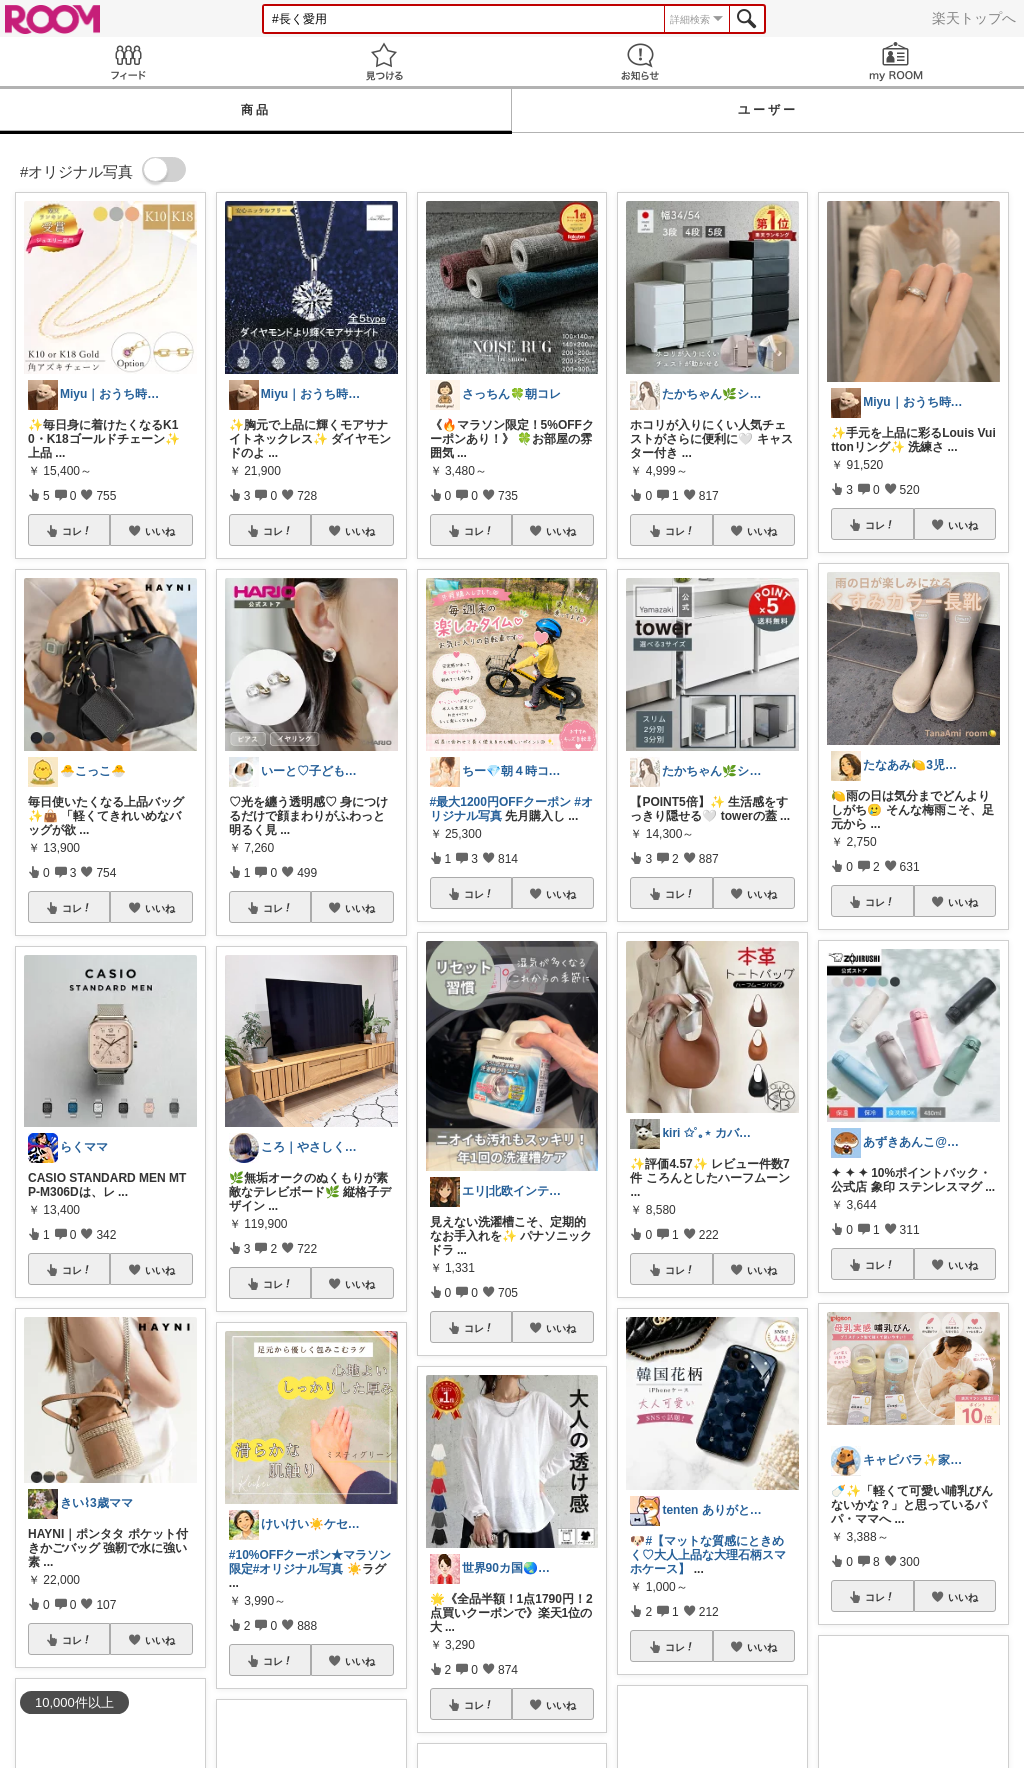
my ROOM (896, 61)
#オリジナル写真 (298, 1569)
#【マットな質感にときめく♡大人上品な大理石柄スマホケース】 (708, 1555)
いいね (160, 531)
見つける (384, 61)
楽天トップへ (974, 18)
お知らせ (640, 61)
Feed (128, 61)
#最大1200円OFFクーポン (500, 802)
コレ (77, 531)
